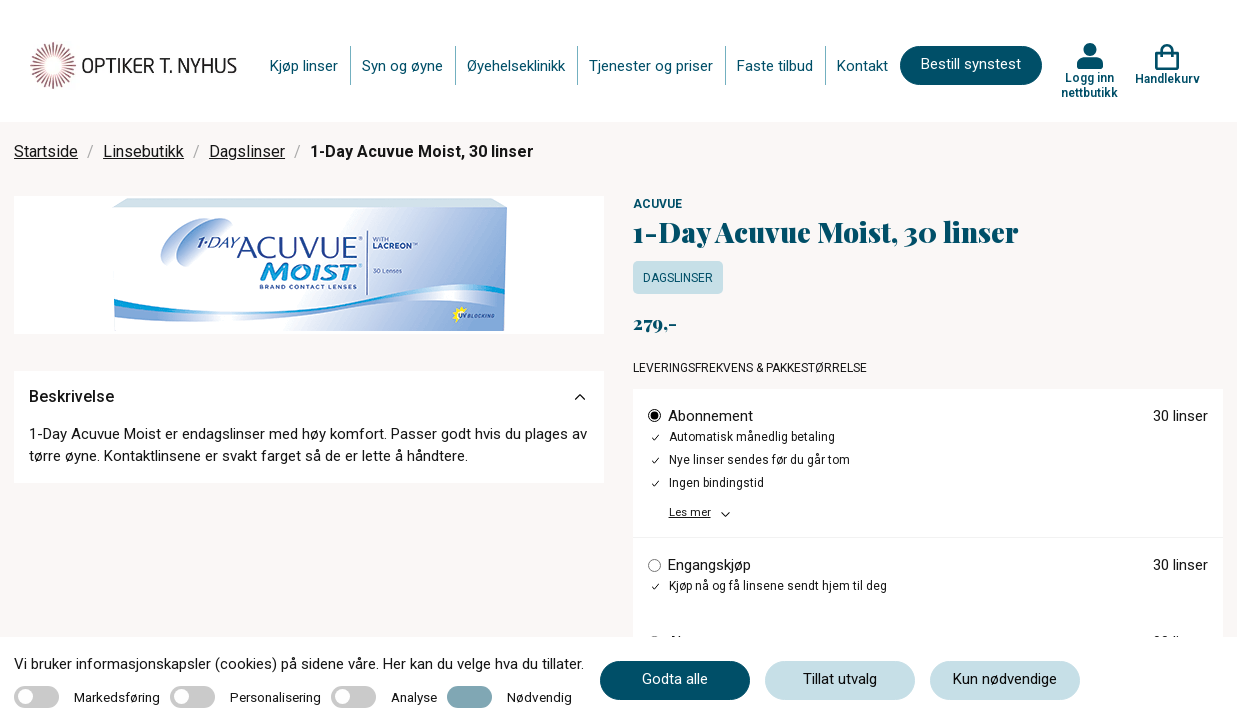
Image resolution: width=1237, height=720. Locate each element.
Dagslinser (247, 151)
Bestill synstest (971, 64)
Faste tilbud (775, 66)
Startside (46, 151)
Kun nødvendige (1005, 679)
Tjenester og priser (651, 66)
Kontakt (862, 66)
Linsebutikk (143, 151)
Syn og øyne (402, 66)
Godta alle (675, 679)
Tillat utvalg (840, 679)
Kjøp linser (304, 66)
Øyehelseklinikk (516, 66)
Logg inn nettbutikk (1089, 85)
